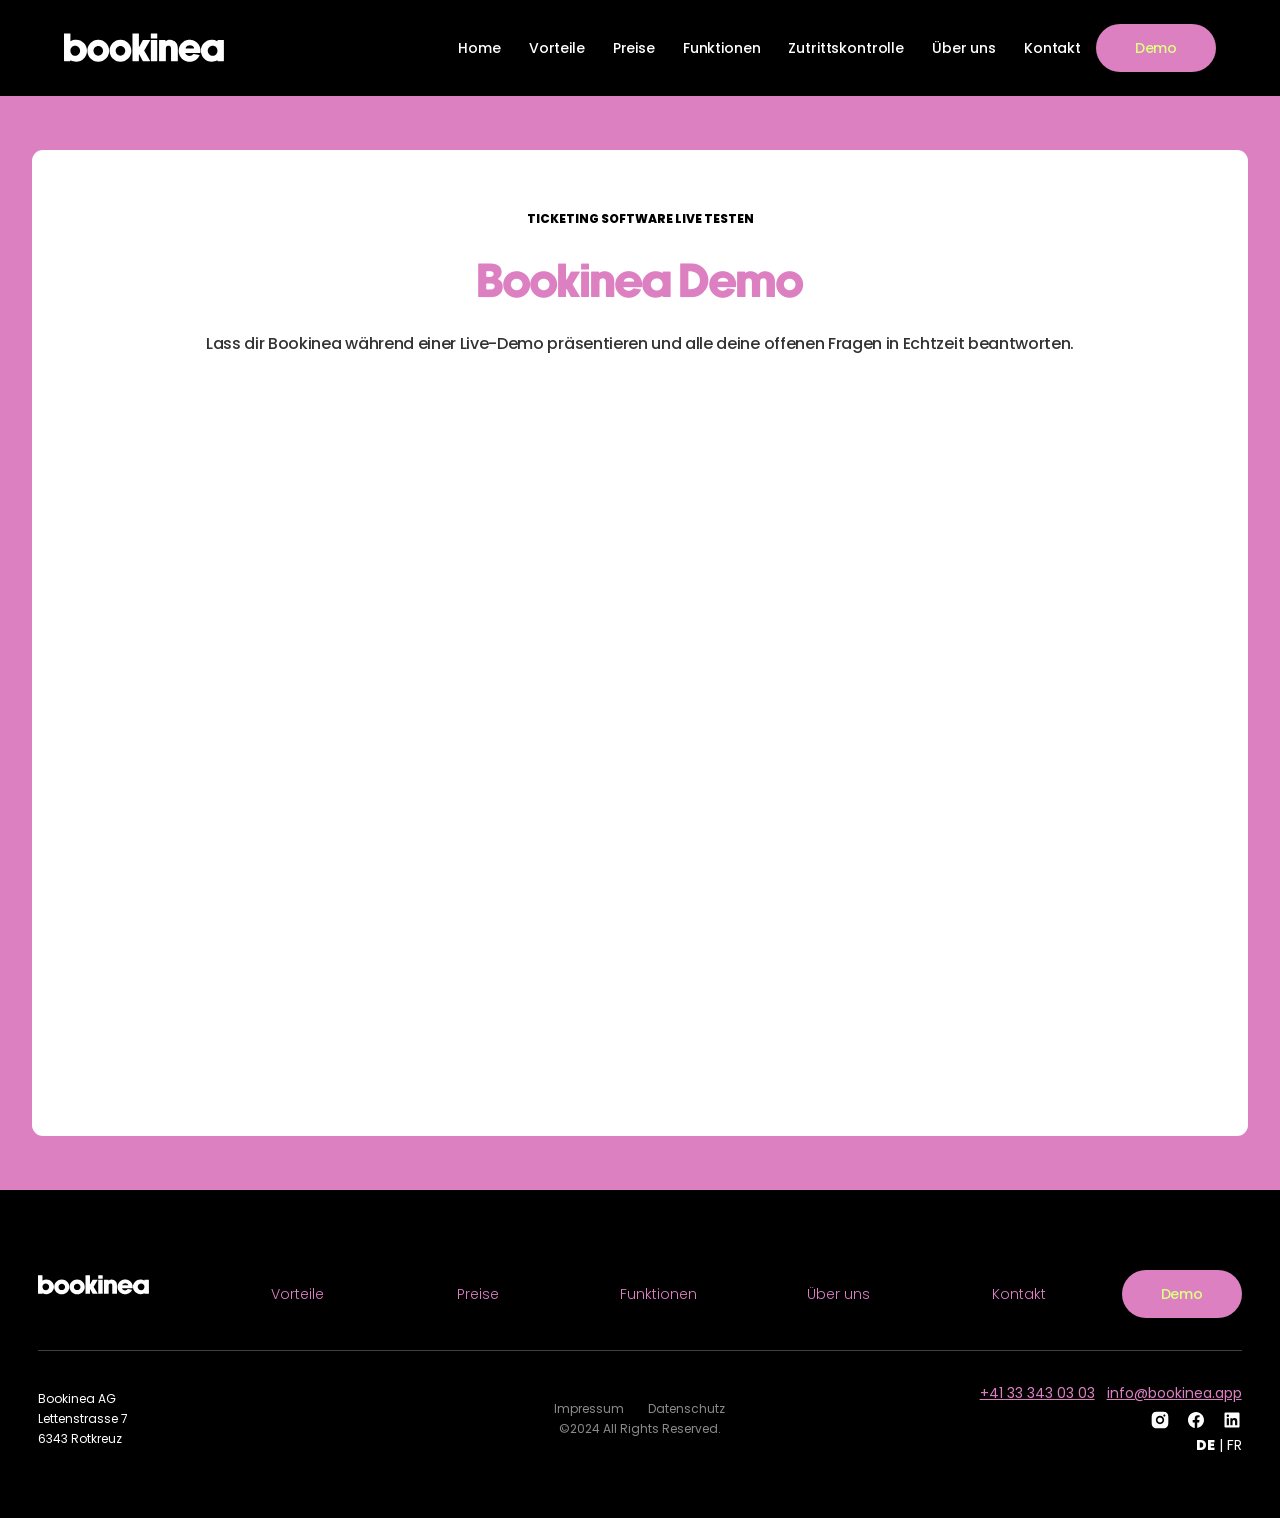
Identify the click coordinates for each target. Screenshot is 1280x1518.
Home (479, 48)
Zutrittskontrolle (846, 48)
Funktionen (722, 48)
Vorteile (557, 48)
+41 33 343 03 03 (1037, 1393)
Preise (634, 48)
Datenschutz (686, 1408)
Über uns (964, 48)
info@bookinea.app (1174, 1393)
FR (1234, 1445)
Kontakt (1052, 48)
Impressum (589, 1408)
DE (1205, 1445)
